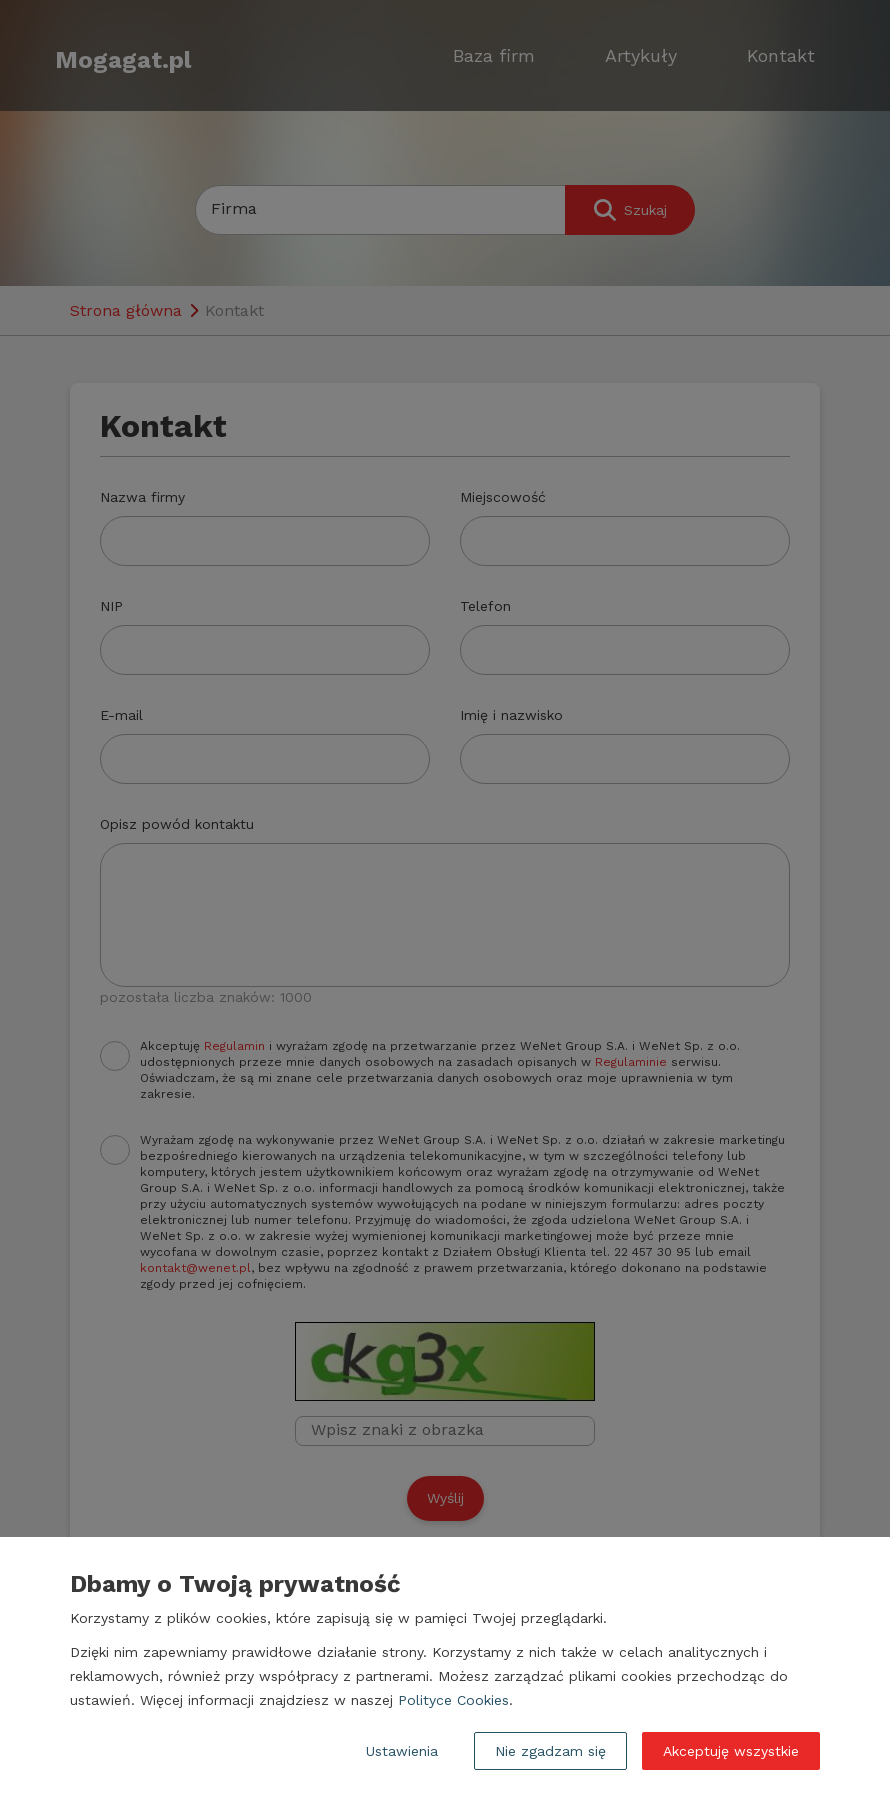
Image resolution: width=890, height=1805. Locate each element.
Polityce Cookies (453, 1700)
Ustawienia (402, 1751)
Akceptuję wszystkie (731, 1751)
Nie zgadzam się (550, 1751)
